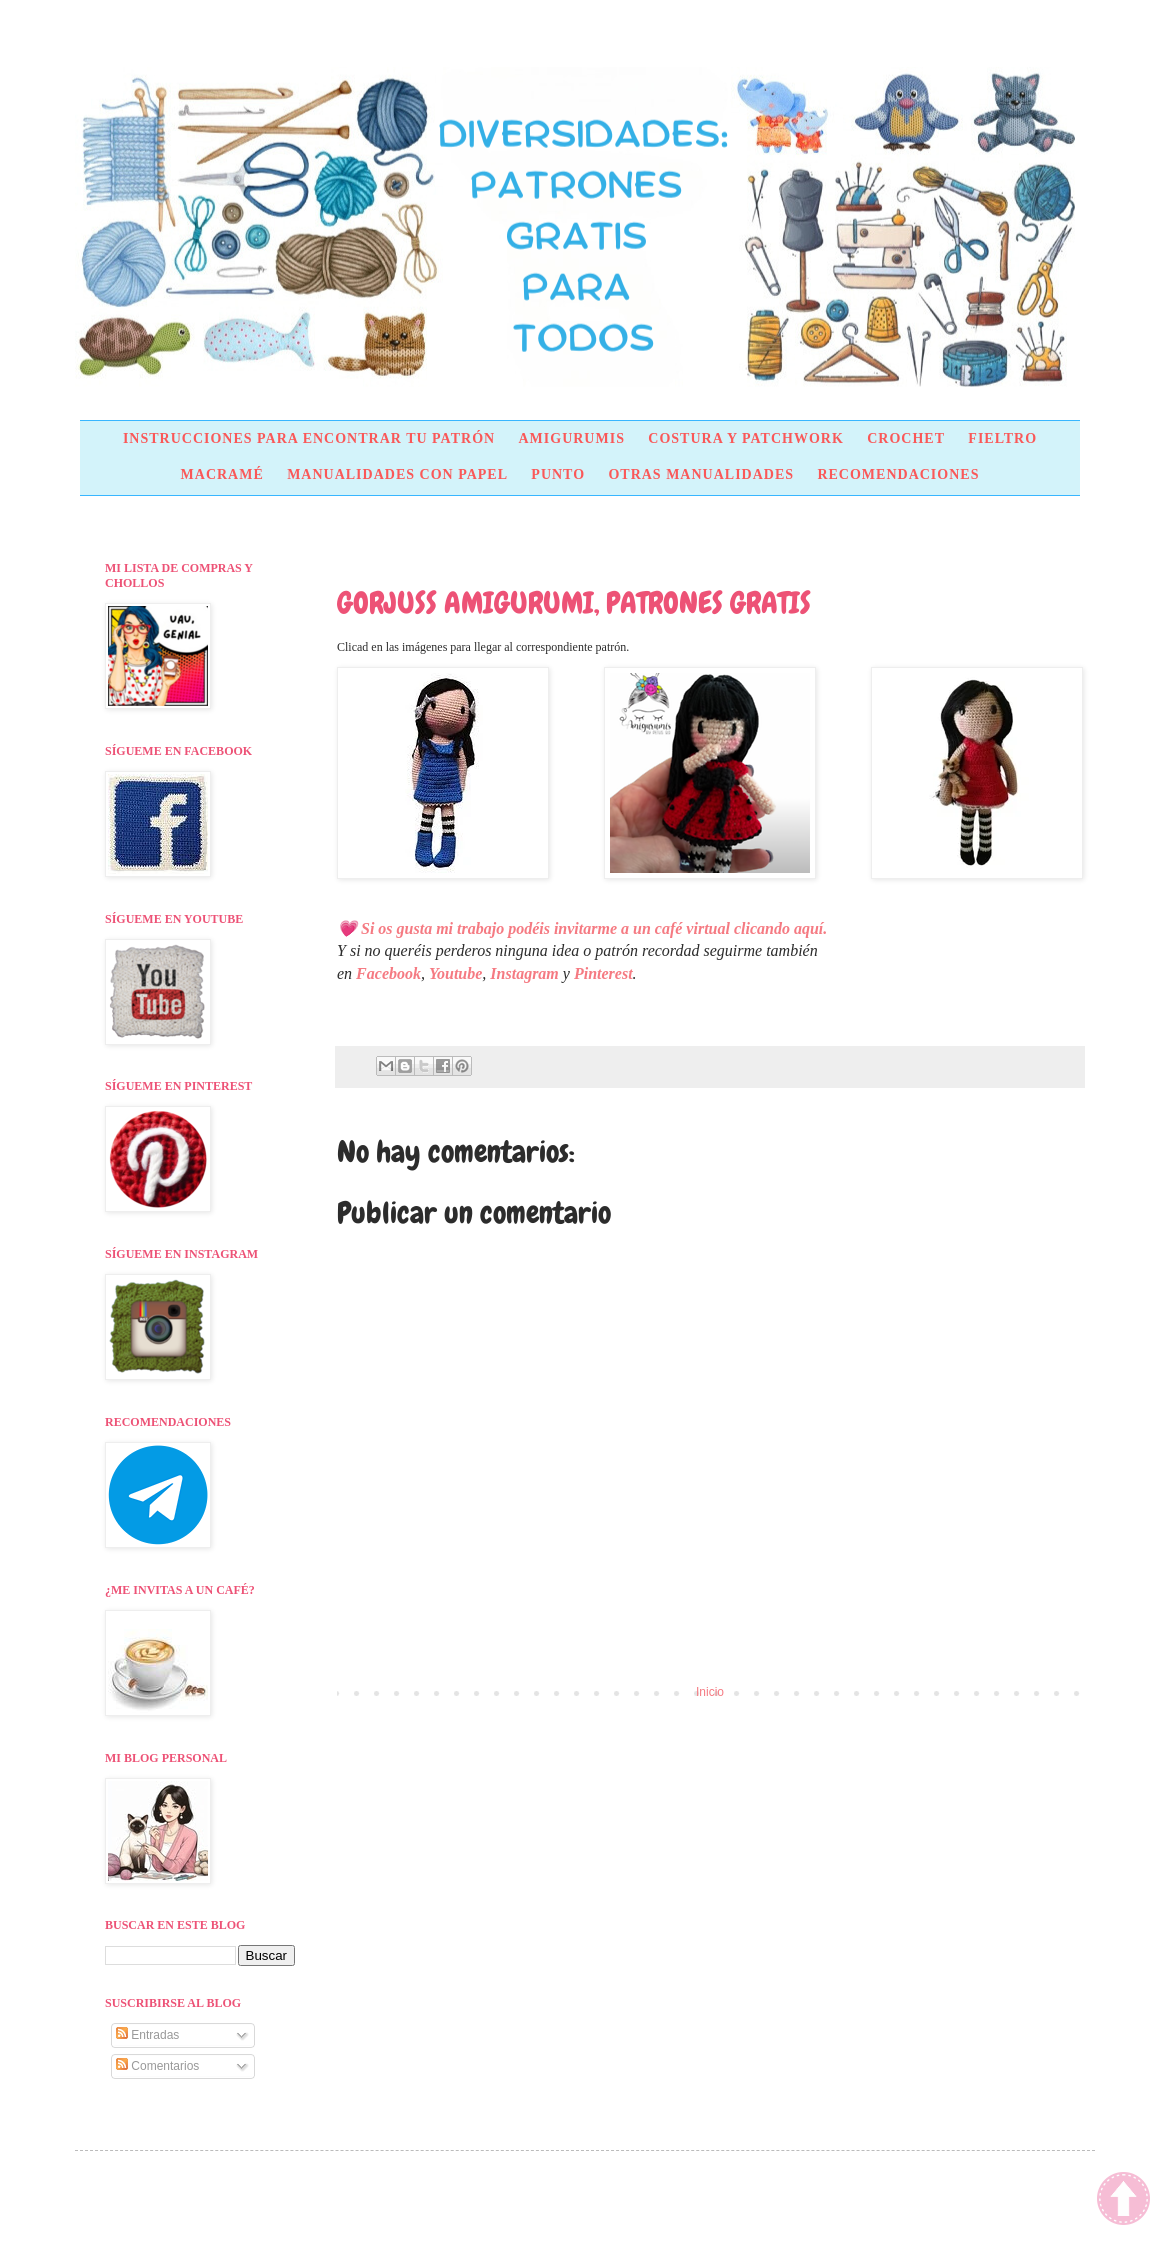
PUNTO (558, 474)
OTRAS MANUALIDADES (701, 474)
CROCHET (906, 438)
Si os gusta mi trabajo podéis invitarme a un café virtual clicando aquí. (596, 928)
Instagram (524, 973)
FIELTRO (1002, 438)
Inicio (710, 1692)
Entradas (147, 2035)
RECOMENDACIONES (898, 474)
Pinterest (603, 973)
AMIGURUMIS (571, 438)
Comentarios (157, 2066)
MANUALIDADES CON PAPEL (397, 474)
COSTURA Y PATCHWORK (746, 438)
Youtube (455, 973)
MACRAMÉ (222, 474)
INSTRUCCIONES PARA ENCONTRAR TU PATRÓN (309, 438)
